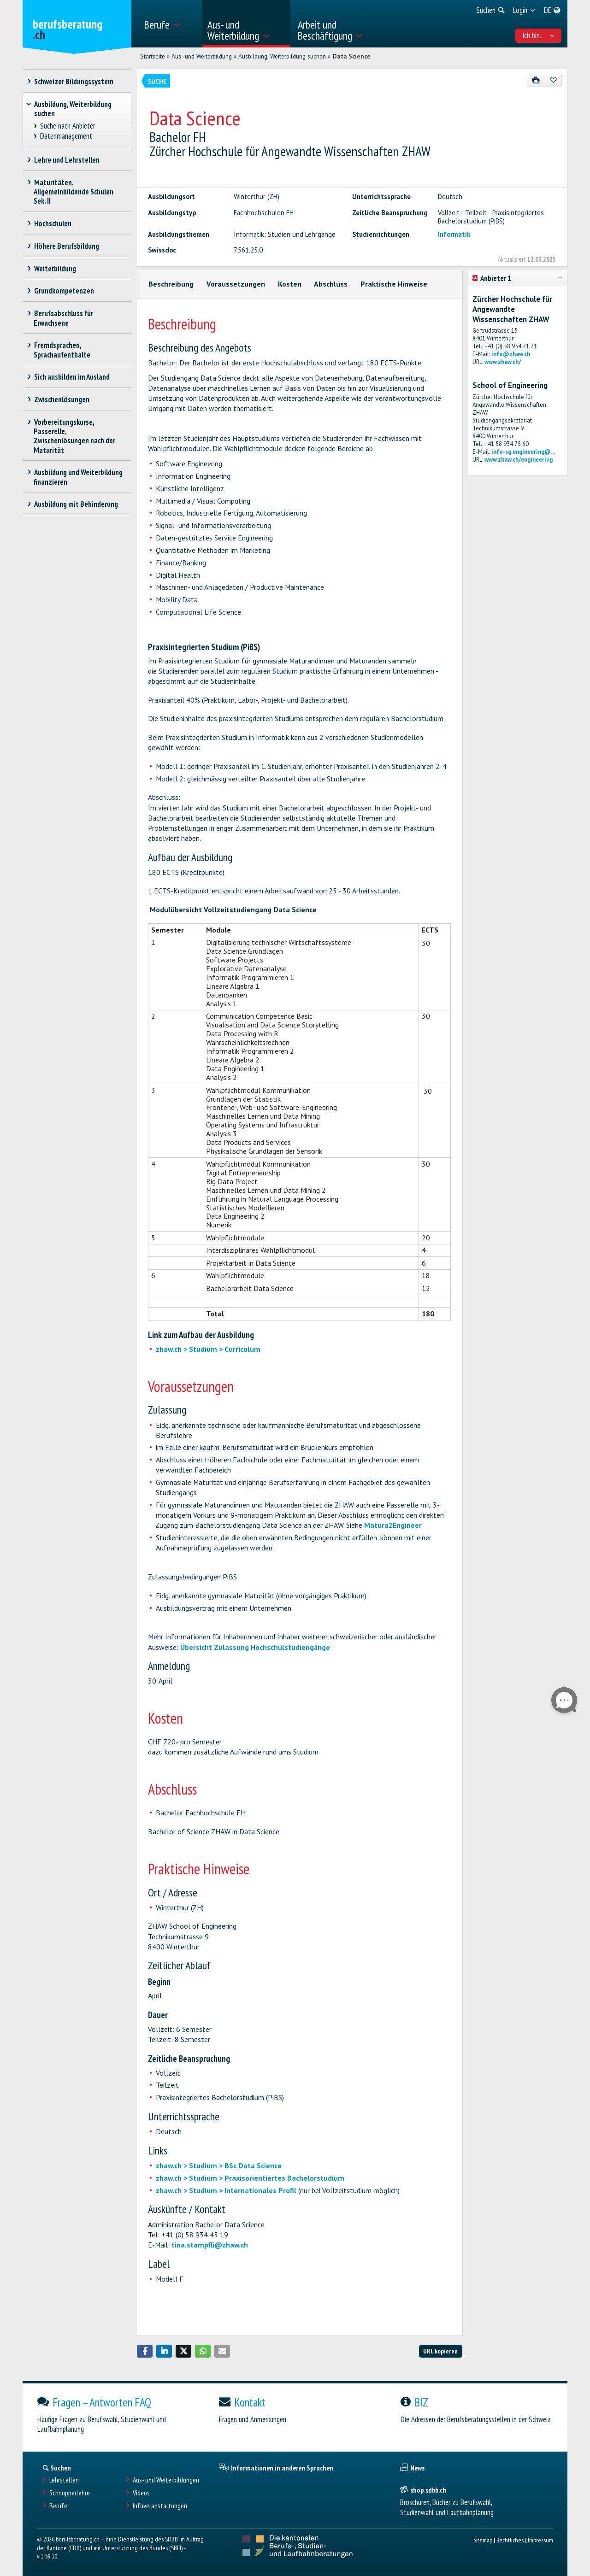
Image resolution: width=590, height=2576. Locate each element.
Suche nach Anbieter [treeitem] (67, 126)
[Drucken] (535, 80)
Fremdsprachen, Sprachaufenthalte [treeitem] (62, 349)
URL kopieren (440, 2351)
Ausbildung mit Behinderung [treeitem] (76, 504)
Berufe (58, 2505)
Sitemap (482, 2539)
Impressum (540, 2539)
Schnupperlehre (69, 2492)
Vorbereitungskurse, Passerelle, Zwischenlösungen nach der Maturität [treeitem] (74, 436)
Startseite (152, 56)
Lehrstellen (64, 2480)
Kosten (289, 283)
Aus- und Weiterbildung (201, 56)
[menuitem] (170, 23)
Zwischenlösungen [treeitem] (61, 399)
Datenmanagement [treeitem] (66, 136)
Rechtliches (510, 2539)
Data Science (352, 56)
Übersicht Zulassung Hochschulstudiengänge (255, 1647)
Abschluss (331, 283)
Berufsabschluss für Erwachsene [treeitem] (63, 318)
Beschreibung (171, 283)
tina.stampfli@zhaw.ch (209, 2244)
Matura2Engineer (393, 1525)
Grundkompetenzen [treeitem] (64, 291)
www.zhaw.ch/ (502, 362)
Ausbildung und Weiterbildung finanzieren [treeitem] (78, 477)
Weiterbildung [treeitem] (55, 269)
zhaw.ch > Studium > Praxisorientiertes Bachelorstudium (250, 2178)
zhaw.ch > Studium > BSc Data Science (219, 2165)
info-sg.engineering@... (523, 452)
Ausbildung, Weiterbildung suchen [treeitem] (73, 108)
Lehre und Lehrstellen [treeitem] (67, 160)
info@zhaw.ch (510, 354)
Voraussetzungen (235, 283)
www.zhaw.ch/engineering (518, 460)
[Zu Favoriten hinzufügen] (552, 80)
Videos (141, 2492)
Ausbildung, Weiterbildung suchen (282, 56)
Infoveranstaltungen (160, 2505)
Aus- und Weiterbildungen (166, 2480)
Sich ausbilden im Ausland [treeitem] (72, 377)
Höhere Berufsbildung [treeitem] (66, 246)
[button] (145, 2351)
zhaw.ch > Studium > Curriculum (208, 1349)
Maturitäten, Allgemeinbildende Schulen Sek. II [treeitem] (73, 191)
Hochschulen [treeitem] (52, 223)
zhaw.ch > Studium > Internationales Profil (226, 2190)
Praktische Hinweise (393, 283)
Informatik (454, 234)
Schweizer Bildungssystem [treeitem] (73, 81)
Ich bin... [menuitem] (538, 35)
